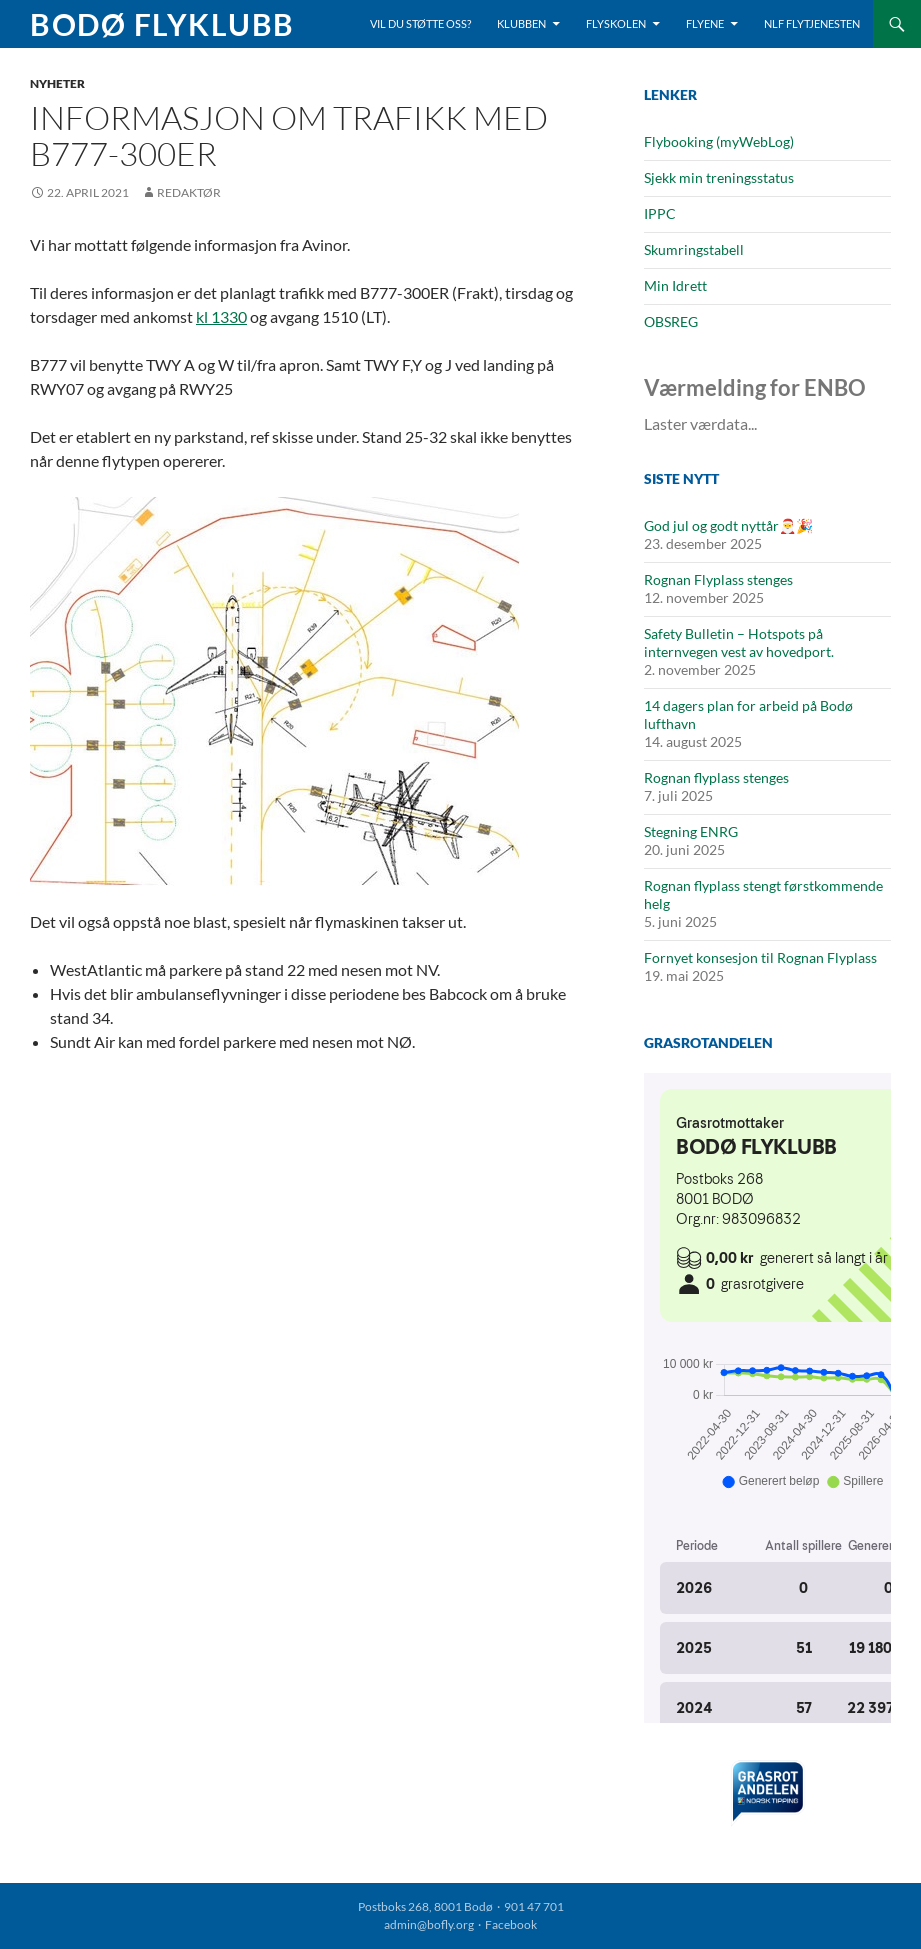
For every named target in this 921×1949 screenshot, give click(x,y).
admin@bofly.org (429, 1924)
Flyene (705, 23)
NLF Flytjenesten (812, 23)
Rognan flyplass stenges (716, 777)
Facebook (511, 1924)
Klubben (521, 23)
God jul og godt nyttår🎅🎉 (728, 525)
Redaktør (189, 192)
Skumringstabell (694, 249)
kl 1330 (221, 316)
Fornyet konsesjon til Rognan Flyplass (760, 957)
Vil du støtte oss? (420, 23)
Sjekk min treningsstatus (719, 177)
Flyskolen (616, 23)
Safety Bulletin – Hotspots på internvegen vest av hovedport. (739, 642)
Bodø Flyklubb (162, 24)
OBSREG (671, 321)
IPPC (660, 213)
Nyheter (57, 83)
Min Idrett (675, 285)
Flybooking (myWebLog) (719, 141)
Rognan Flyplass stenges (718, 579)
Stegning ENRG (691, 831)
